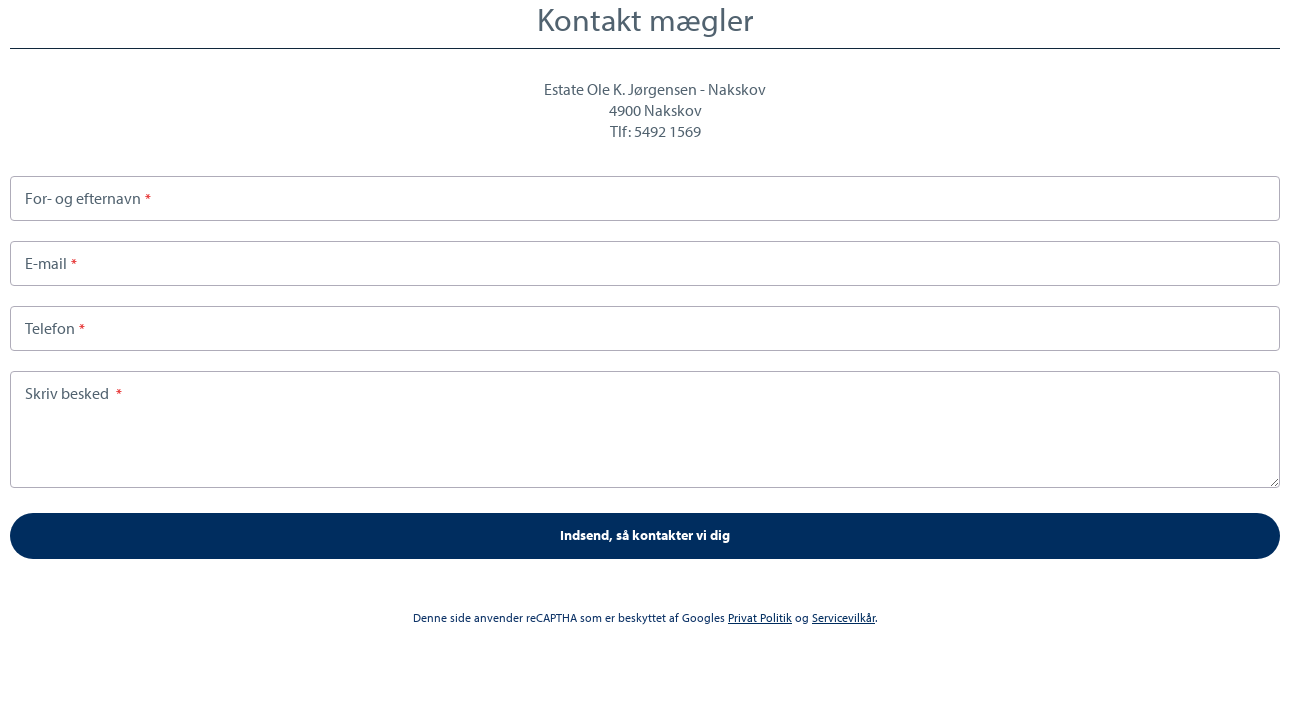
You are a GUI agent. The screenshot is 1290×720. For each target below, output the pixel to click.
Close (1272, 19)
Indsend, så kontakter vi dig (645, 535)
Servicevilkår (843, 617)
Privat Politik (760, 617)
